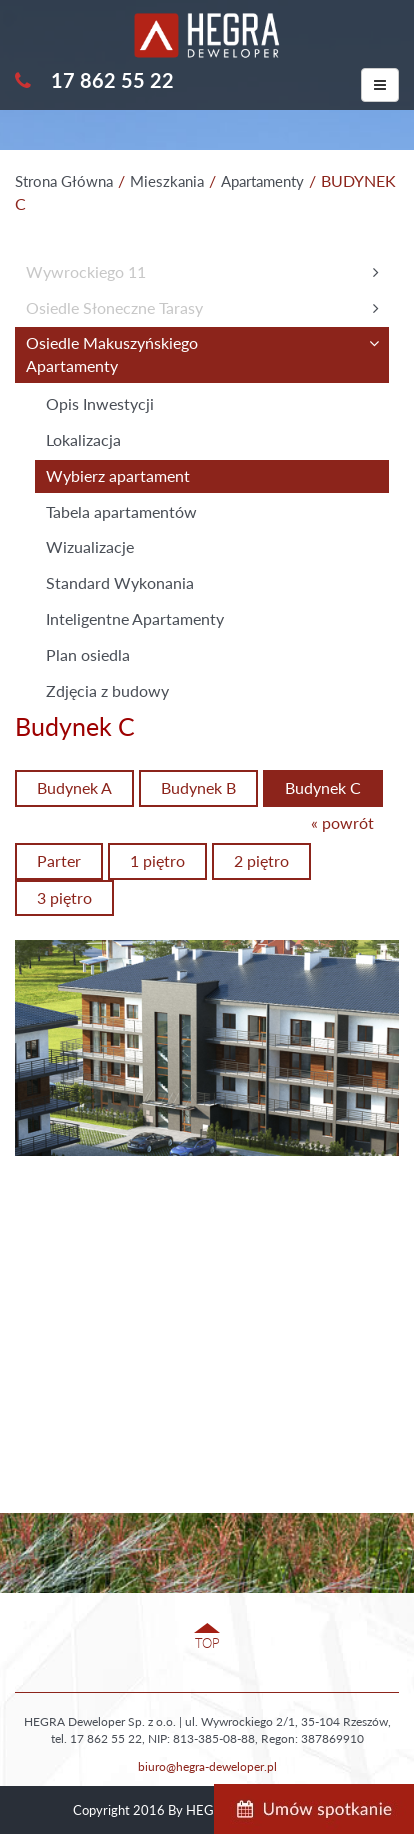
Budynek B (198, 787)
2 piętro (261, 860)
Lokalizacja (83, 439)
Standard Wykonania (120, 582)
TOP (207, 1643)
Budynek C (323, 787)
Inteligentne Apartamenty (135, 618)
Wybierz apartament (118, 475)
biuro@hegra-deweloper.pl (207, 1766)
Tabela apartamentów (121, 511)
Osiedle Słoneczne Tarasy (114, 307)
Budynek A (74, 787)
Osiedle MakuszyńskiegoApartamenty (112, 354)
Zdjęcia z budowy (107, 690)
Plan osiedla (88, 654)
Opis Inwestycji (100, 403)
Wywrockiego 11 (86, 271)
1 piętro (157, 860)
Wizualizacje (90, 546)
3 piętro (64, 897)
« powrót (342, 822)
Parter (59, 860)
